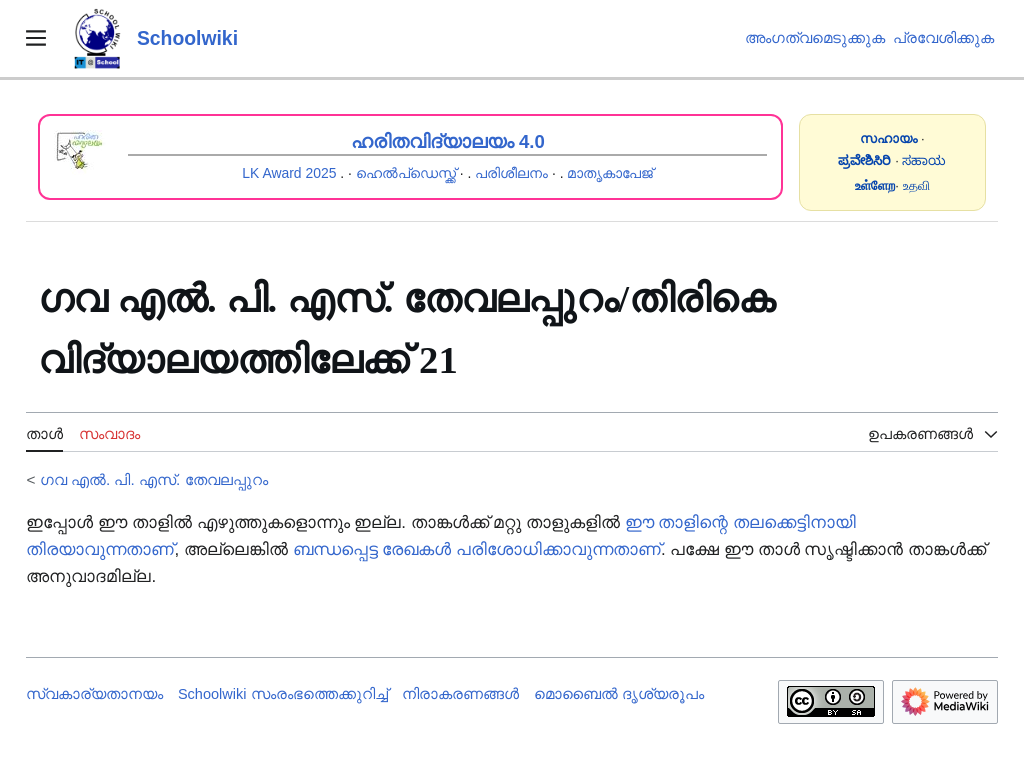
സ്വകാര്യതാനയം (94, 694)
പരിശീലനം (511, 173)
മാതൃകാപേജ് (610, 173)
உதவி (916, 185)
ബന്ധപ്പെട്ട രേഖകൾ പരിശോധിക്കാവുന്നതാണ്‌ (477, 549)
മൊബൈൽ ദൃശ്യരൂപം (619, 694)
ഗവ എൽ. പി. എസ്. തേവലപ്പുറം (154, 479)
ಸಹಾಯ (924, 160)
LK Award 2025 (289, 173)
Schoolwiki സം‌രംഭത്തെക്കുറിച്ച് (283, 694)
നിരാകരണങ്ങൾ (460, 694)
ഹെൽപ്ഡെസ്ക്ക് (406, 173)
